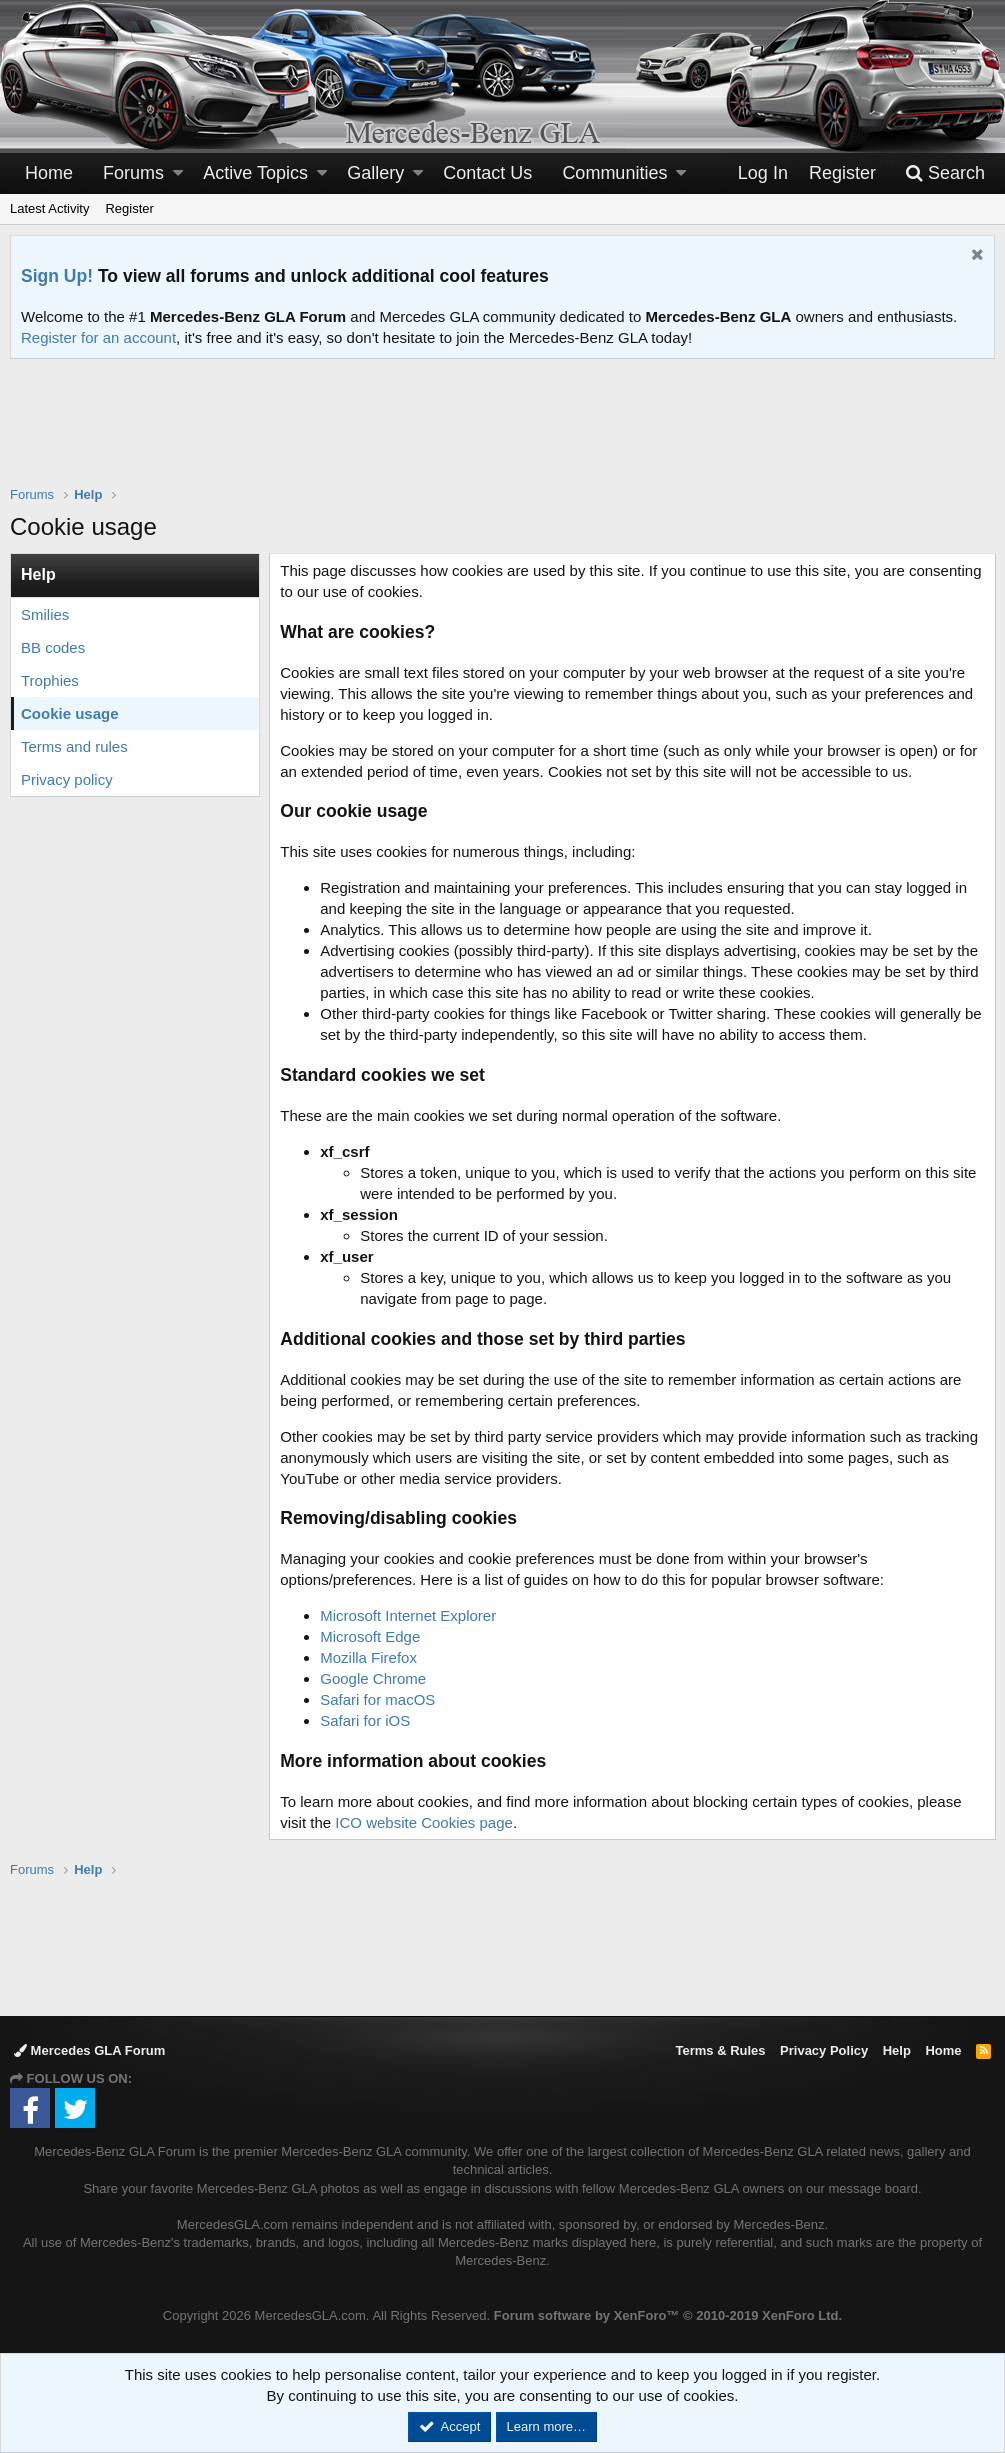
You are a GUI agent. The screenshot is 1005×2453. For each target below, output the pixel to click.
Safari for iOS (366, 1720)
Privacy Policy (824, 2050)
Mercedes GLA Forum (89, 2050)
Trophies (50, 680)
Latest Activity (49, 208)
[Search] (945, 173)
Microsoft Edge (371, 1636)
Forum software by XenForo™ (668, 2315)
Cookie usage (70, 713)
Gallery (375, 173)
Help (897, 2050)
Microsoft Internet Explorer (409, 1615)
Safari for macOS (378, 1699)
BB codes (53, 647)
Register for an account (98, 337)
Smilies (45, 614)
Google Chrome (374, 1678)
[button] (178, 173)
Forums (133, 173)
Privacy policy (67, 779)
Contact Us (487, 173)
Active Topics (255, 173)
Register (129, 208)
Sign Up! (57, 276)
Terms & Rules (720, 2050)
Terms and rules (74, 746)
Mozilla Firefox (369, 1657)
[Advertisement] (503, 435)
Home (49, 173)
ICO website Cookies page (425, 1822)
